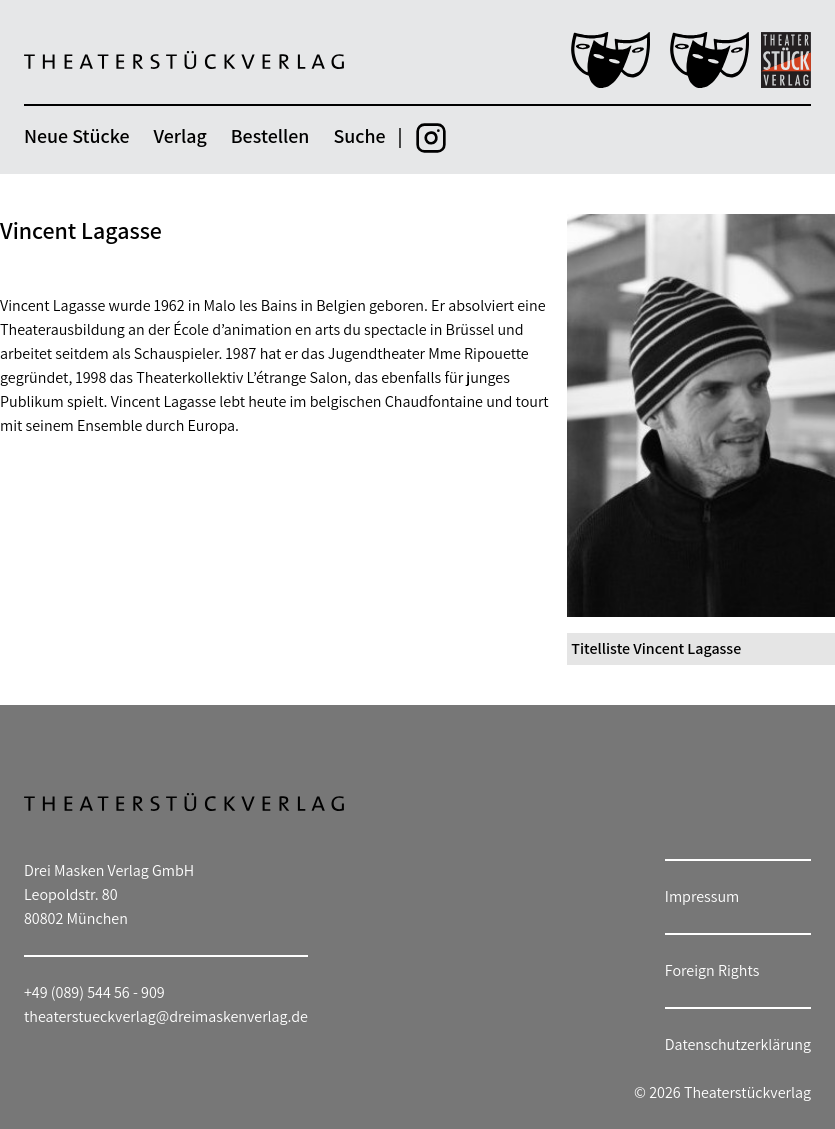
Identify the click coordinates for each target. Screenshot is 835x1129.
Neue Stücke (76, 136)
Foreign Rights (712, 970)
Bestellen (270, 136)
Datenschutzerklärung (738, 1044)
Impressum (702, 896)
